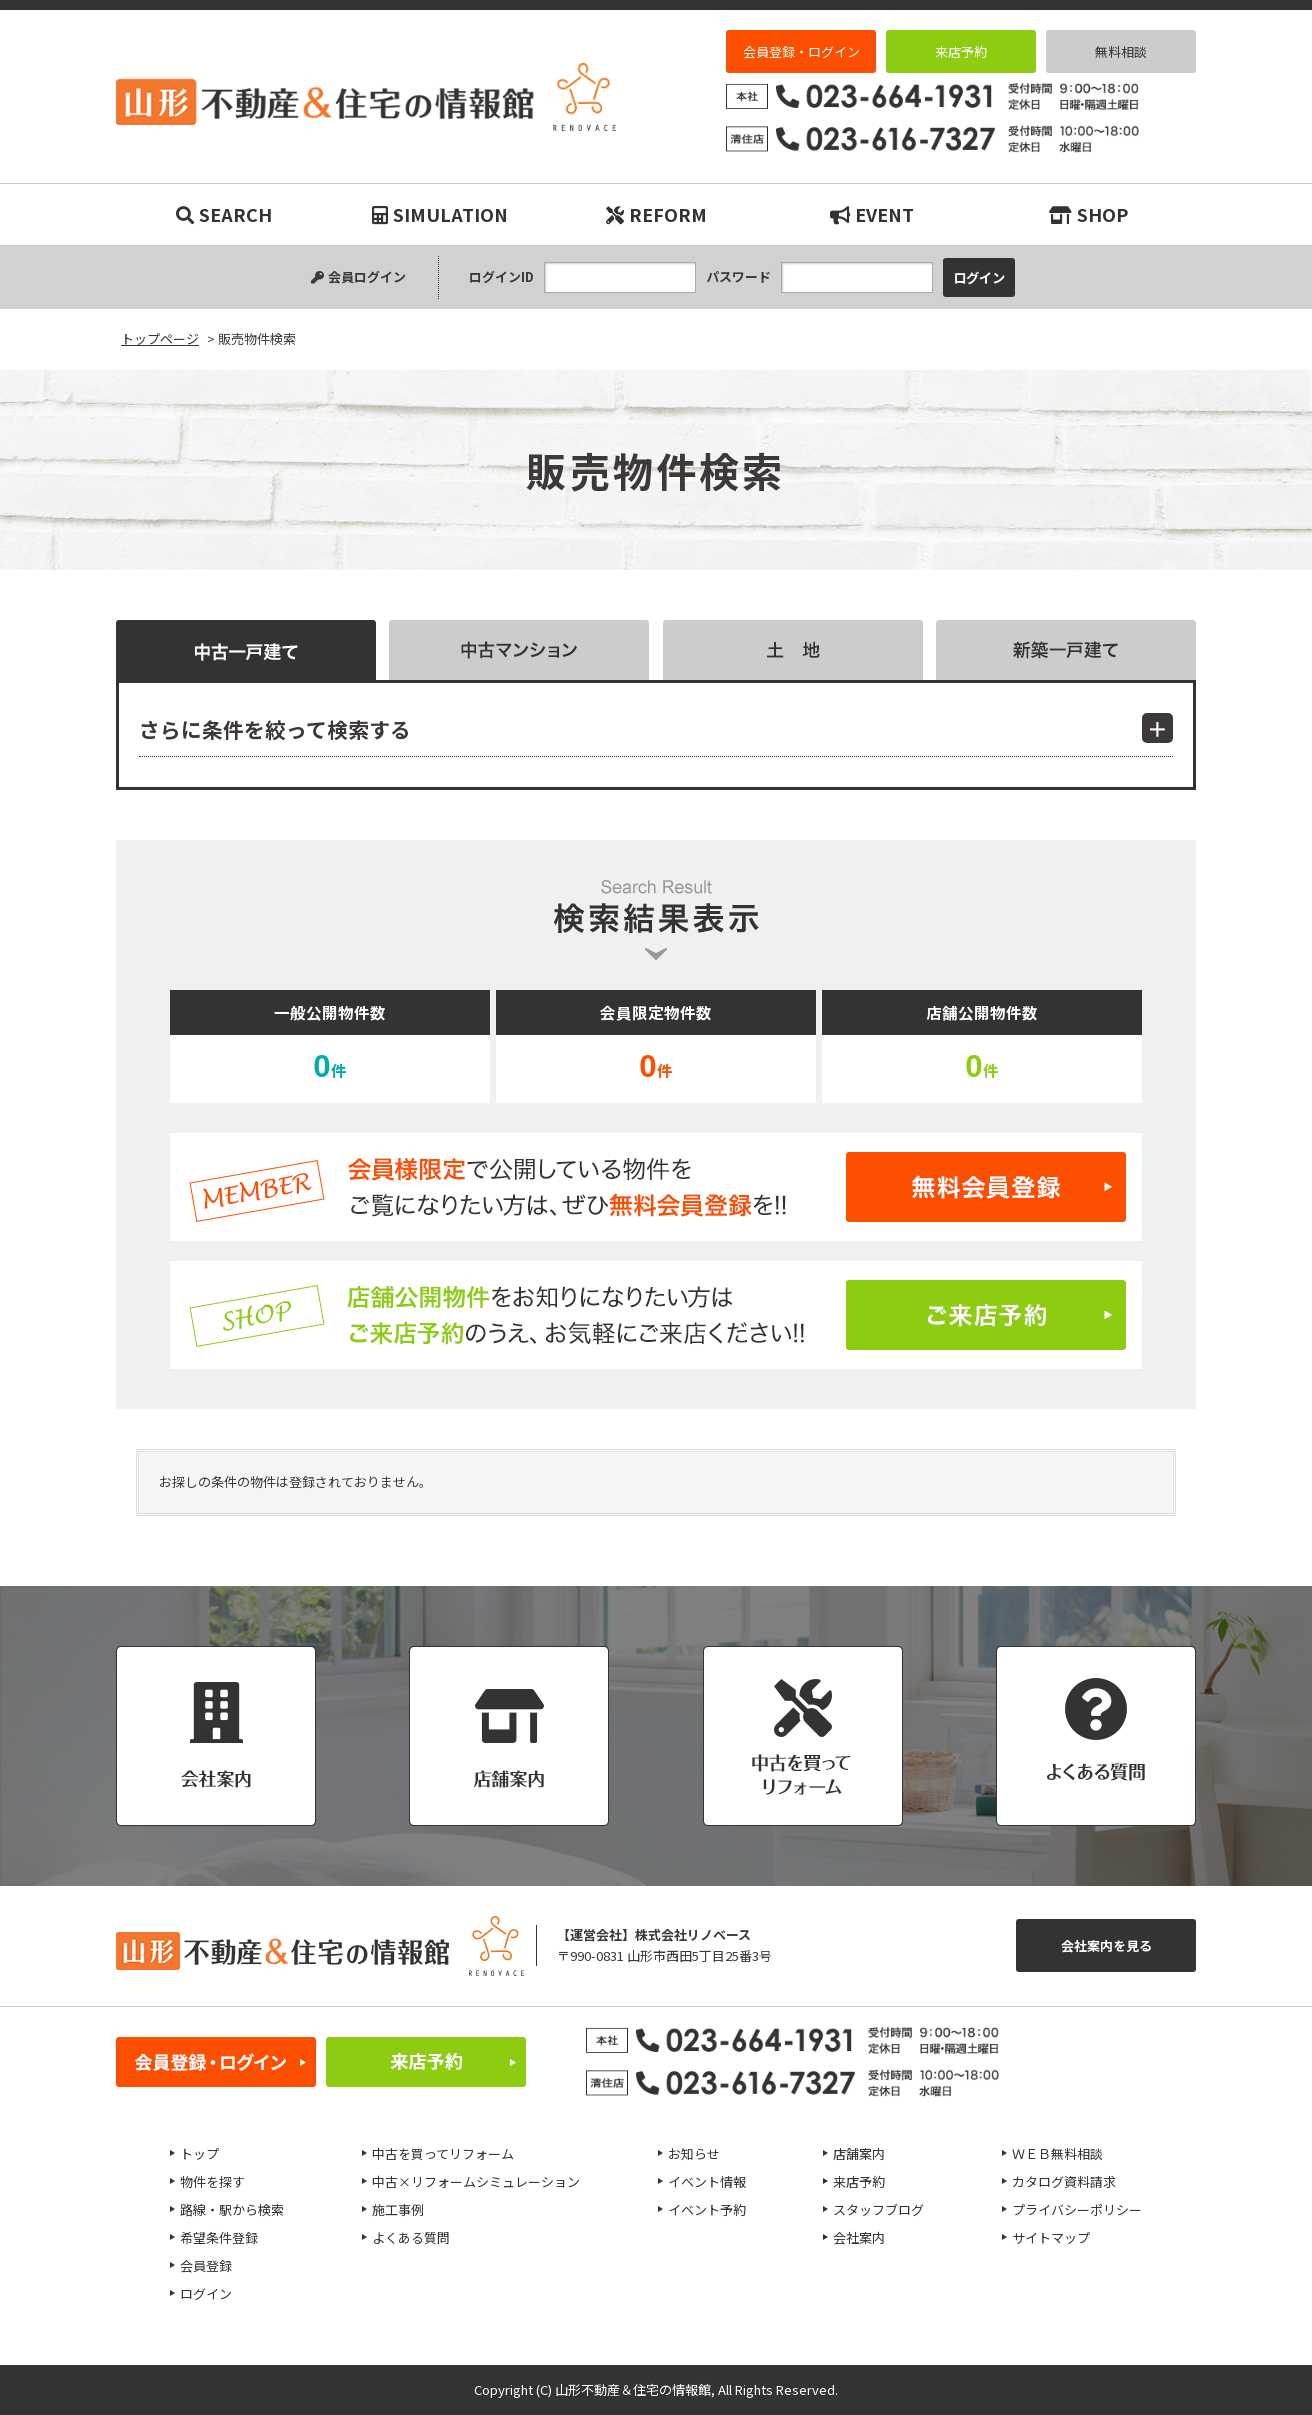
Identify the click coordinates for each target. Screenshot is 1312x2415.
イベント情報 (707, 2181)
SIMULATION (440, 214)
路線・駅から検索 (232, 2209)
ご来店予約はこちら (656, 1315)
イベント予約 (707, 2209)
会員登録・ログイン (801, 51)
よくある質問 (411, 2237)
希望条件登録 (219, 2237)
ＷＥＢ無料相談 (1057, 2153)
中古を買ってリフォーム (443, 2153)
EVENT (872, 214)
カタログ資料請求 (1064, 2181)
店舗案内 (859, 2153)
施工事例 (398, 2209)
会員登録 (206, 2265)
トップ (199, 2153)
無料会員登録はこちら (656, 1187)
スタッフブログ (878, 2209)
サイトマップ (1051, 2237)
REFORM (656, 214)
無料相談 (1121, 51)
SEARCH (224, 214)
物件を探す (212, 2181)
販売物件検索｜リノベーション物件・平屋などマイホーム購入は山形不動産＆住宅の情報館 (366, 97)
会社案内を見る (1106, 1945)
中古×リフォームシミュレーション (476, 2181)
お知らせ (694, 2153)
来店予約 (961, 51)
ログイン (206, 2293)
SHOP (1088, 214)
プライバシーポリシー (1077, 2209)
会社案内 (859, 2237)
